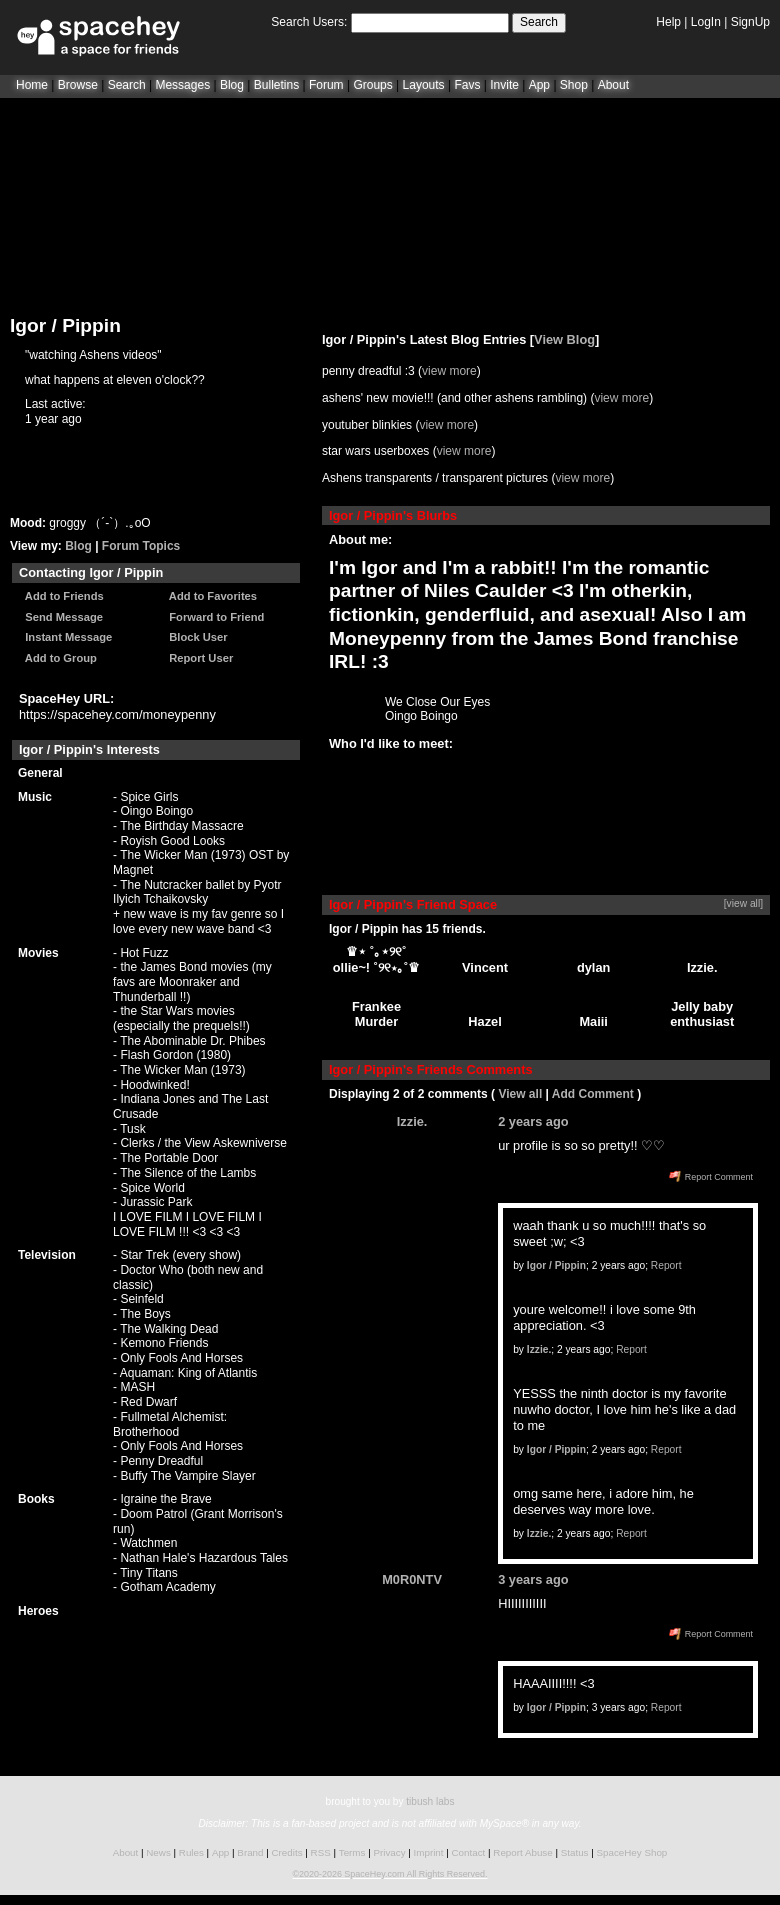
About (613, 85)
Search (539, 22)
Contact (469, 1852)
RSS (321, 1852)
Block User (195, 637)
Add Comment (593, 1094)
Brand (250, 1852)
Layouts (424, 85)
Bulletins (276, 85)
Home (32, 85)
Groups (372, 85)
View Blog (564, 339)
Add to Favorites (210, 596)
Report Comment (711, 1177)
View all (520, 1094)
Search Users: (309, 22)
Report (666, 1265)
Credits (287, 1852)
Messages (182, 85)
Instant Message (65, 637)
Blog (232, 85)
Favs (467, 85)
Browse (78, 85)
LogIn (706, 22)
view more (449, 371)
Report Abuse (522, 1852)
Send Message (61, 617)
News (158, 1852)
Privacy (389, 1852)
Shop (574, 85)
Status (575, 1852)
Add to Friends (61, 596)
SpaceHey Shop (632, 1852)
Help (668, 22)
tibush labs (430, 1801)
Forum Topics (141, 546)
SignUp (750, 22)
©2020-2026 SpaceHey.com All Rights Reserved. (389, 1874)
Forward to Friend (213, 617)
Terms (352, 1852)
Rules (191, 1852)
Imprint (429, 1852)
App (539, 85)
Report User (198, 658)
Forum (326, 85)
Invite (504, 85)
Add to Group (58, 658)
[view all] (743, 903)
